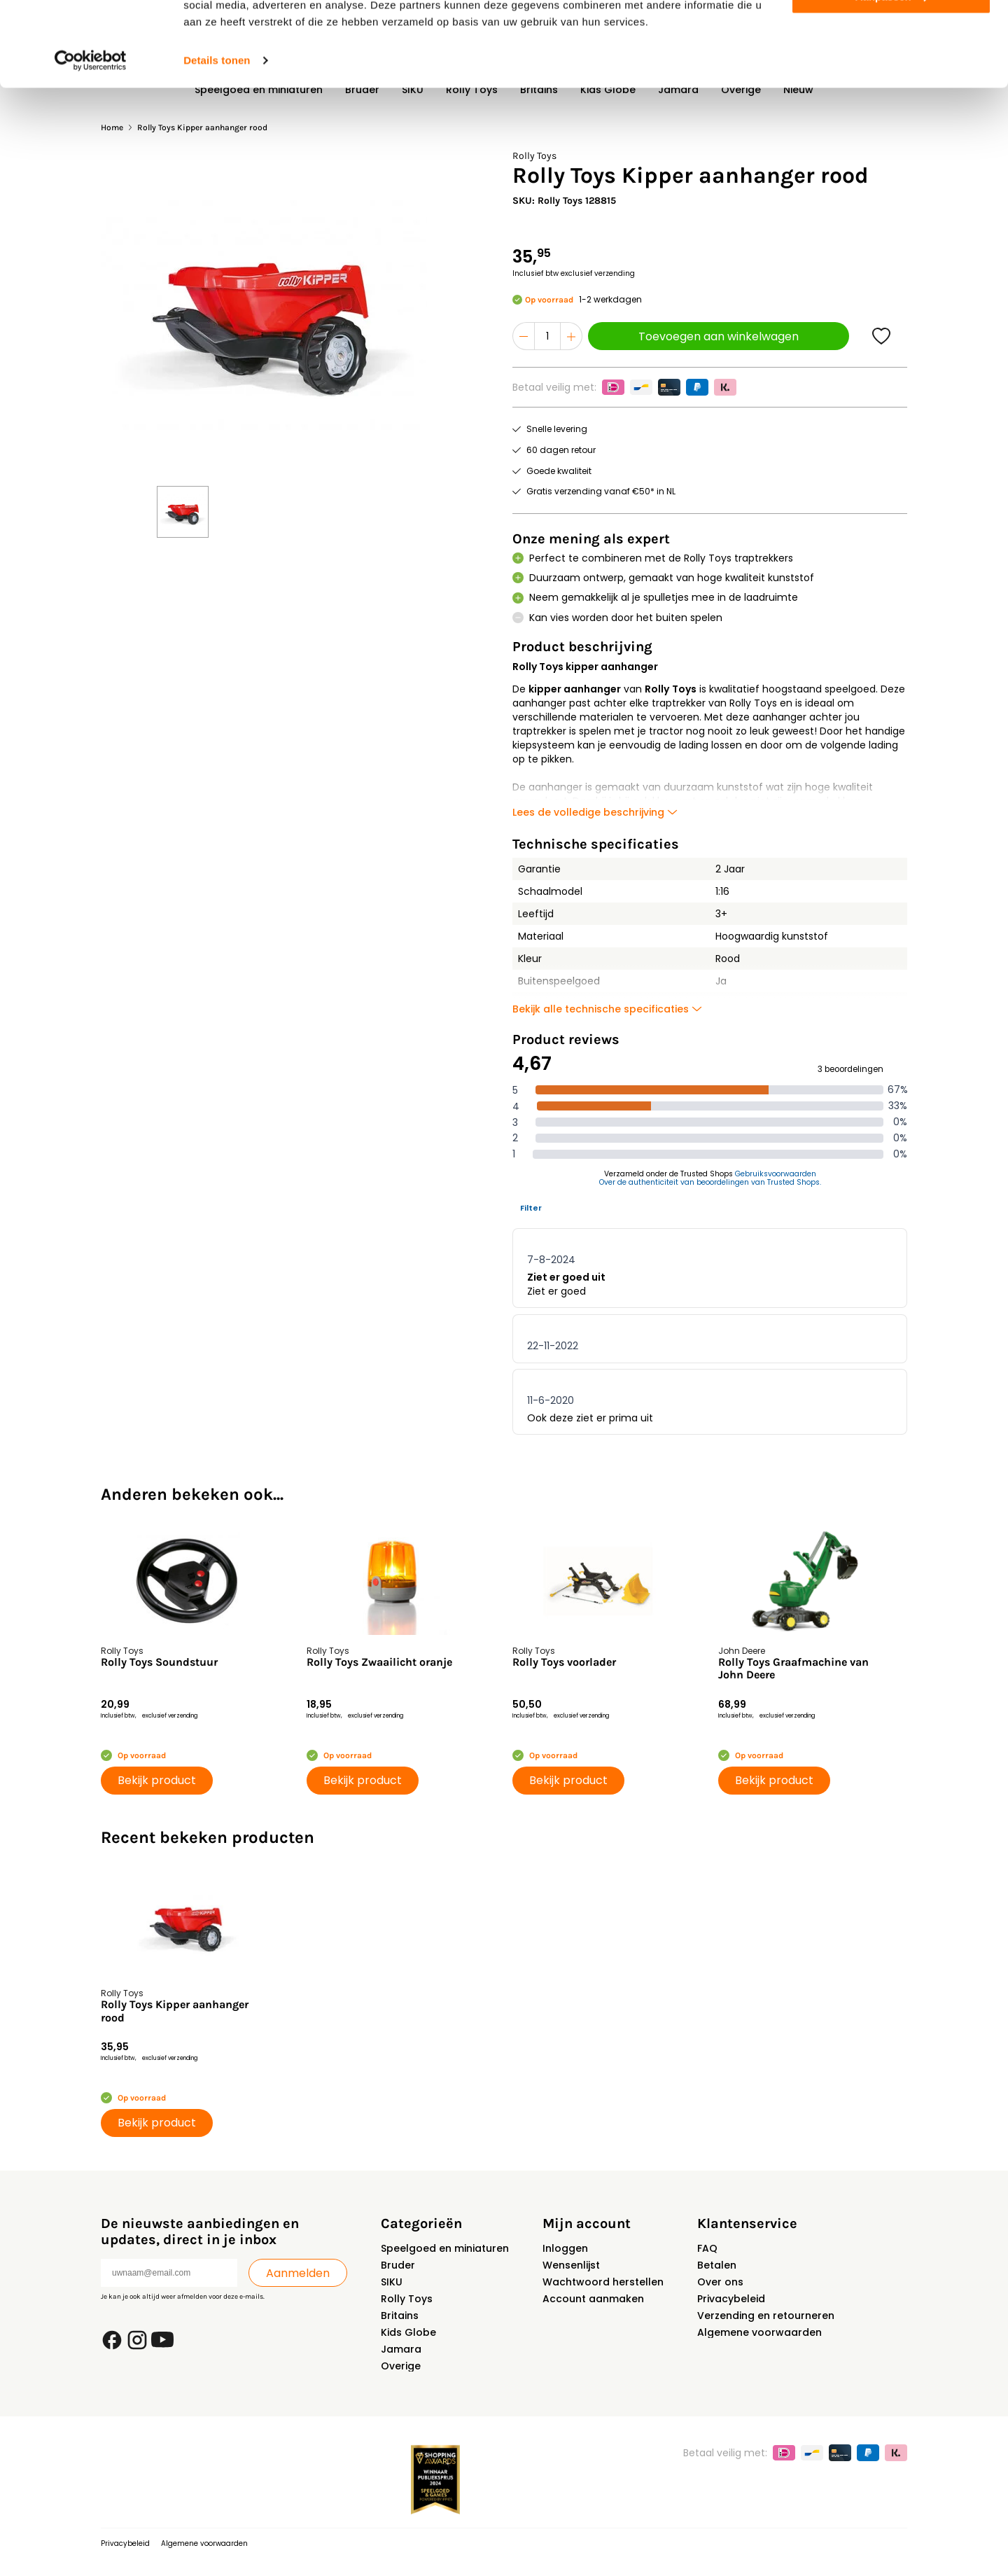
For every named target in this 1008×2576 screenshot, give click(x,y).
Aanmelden (298, 2273)
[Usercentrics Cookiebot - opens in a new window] (90, 140)
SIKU (391, 2282)
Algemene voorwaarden (759, 2332)
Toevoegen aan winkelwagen (718, 336)
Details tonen (216, 140)
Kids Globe (408, 2332)
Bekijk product (157, 1780)
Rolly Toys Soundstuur (159, 1662)
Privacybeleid (731, 2299)
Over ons (720, 2282)
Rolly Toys (407, 2299)
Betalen (716, 2265)
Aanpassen (891, 76)
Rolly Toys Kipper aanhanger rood (174, 2011)
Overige (401, 2366)
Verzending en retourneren (765, 2316)
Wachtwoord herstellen (603, 2282)
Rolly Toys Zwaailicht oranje (379, 1662)
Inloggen (565, 2248)
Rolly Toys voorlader (564, 1662)
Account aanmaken (593, 2299)
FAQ (707, 2248)
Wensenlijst (571, 2265)
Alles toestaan (891, 35)
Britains (400, 2316)
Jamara (401, 2349)
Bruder (398, 2265)
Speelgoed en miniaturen (445, 2248)
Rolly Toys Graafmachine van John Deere (793, 1668)
